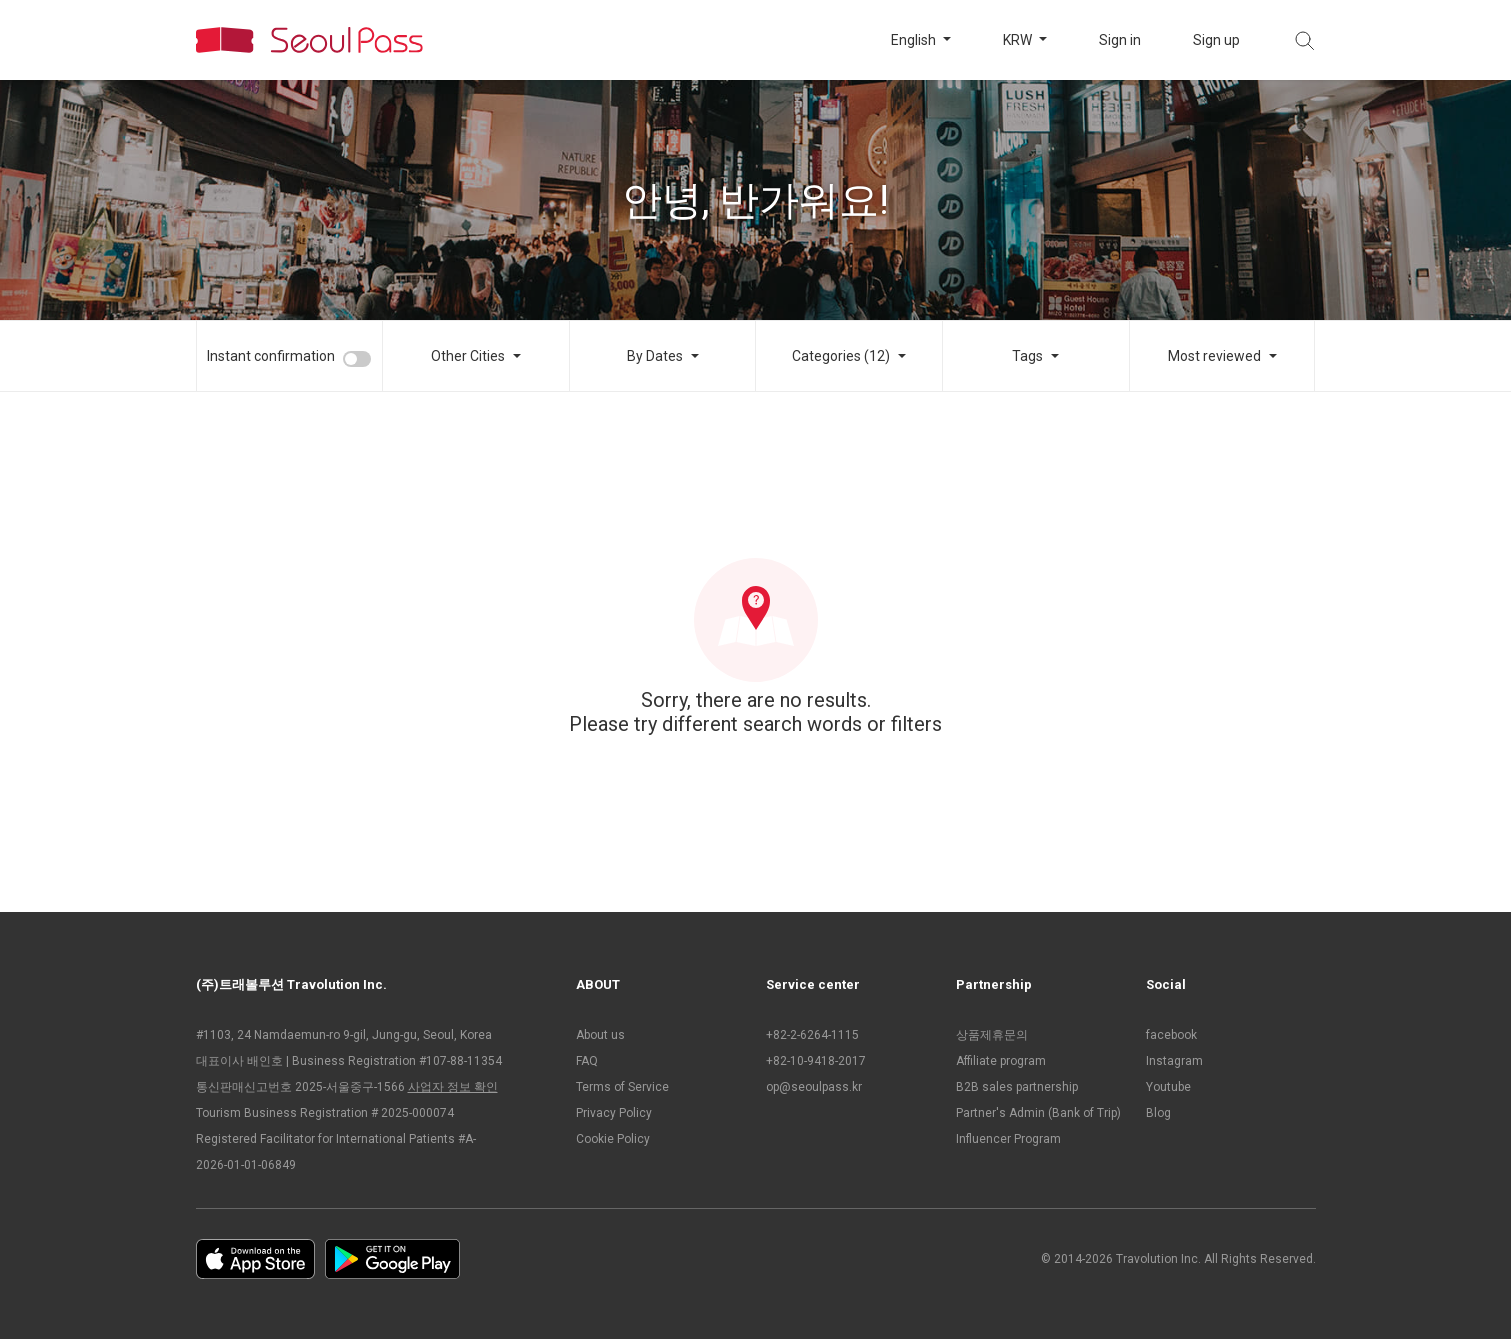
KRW (1019, 40)
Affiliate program (1001, 1061)
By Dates (655, 356)
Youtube (1168, 1087)
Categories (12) (841, 356)
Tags (1027, 356)
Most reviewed (1214, 356)
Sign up (1216, 40)
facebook (1171, 1035)
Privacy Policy (614, 1113)
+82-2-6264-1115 (812, 1035)
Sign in (1120, 40)
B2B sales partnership (1017, 1087)
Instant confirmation (271, 356)
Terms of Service (622, 1087)
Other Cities (468, 356)
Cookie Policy (613, 1139)
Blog (1158, 1113)
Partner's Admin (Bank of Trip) (1038, 1113)
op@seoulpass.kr (814, 1087)
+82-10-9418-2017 (816, 1061)
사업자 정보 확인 (453, 1087)
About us (600, 1035)
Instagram (1174, 1061)
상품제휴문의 (992, 1035)
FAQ (587, 1061)
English (915, 40)
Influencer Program (1008, 1139)
